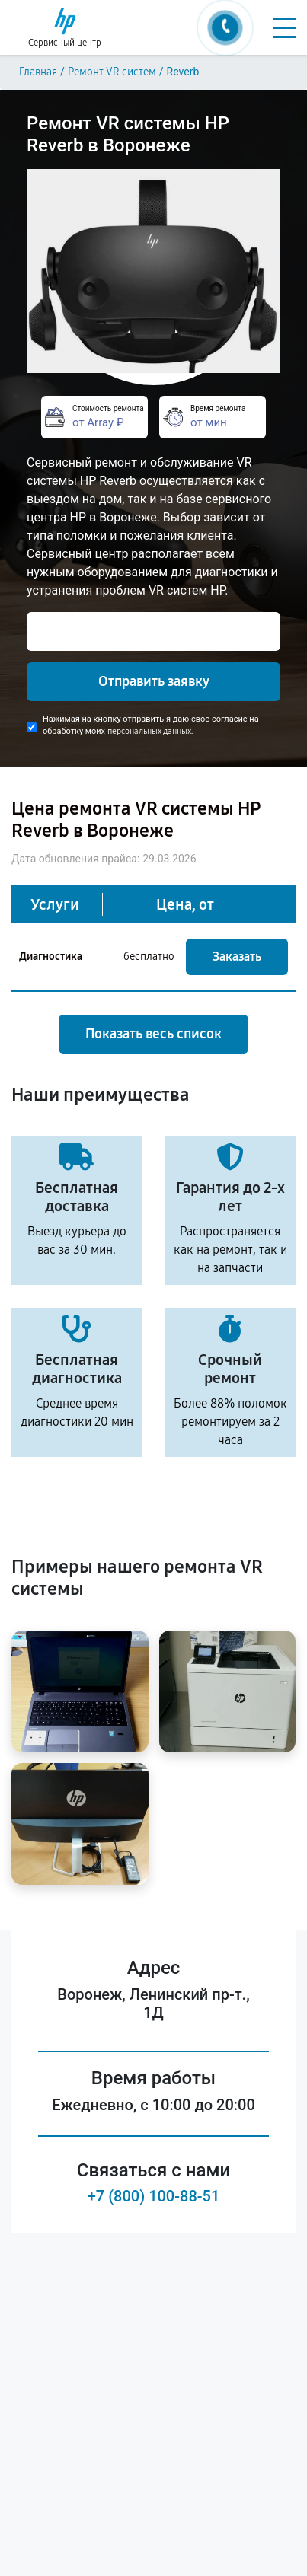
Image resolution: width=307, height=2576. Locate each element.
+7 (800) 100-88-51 (154, 2196)
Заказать (237, 956)
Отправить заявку (153, 681)
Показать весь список (153, 1033)
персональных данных (149, 731)
